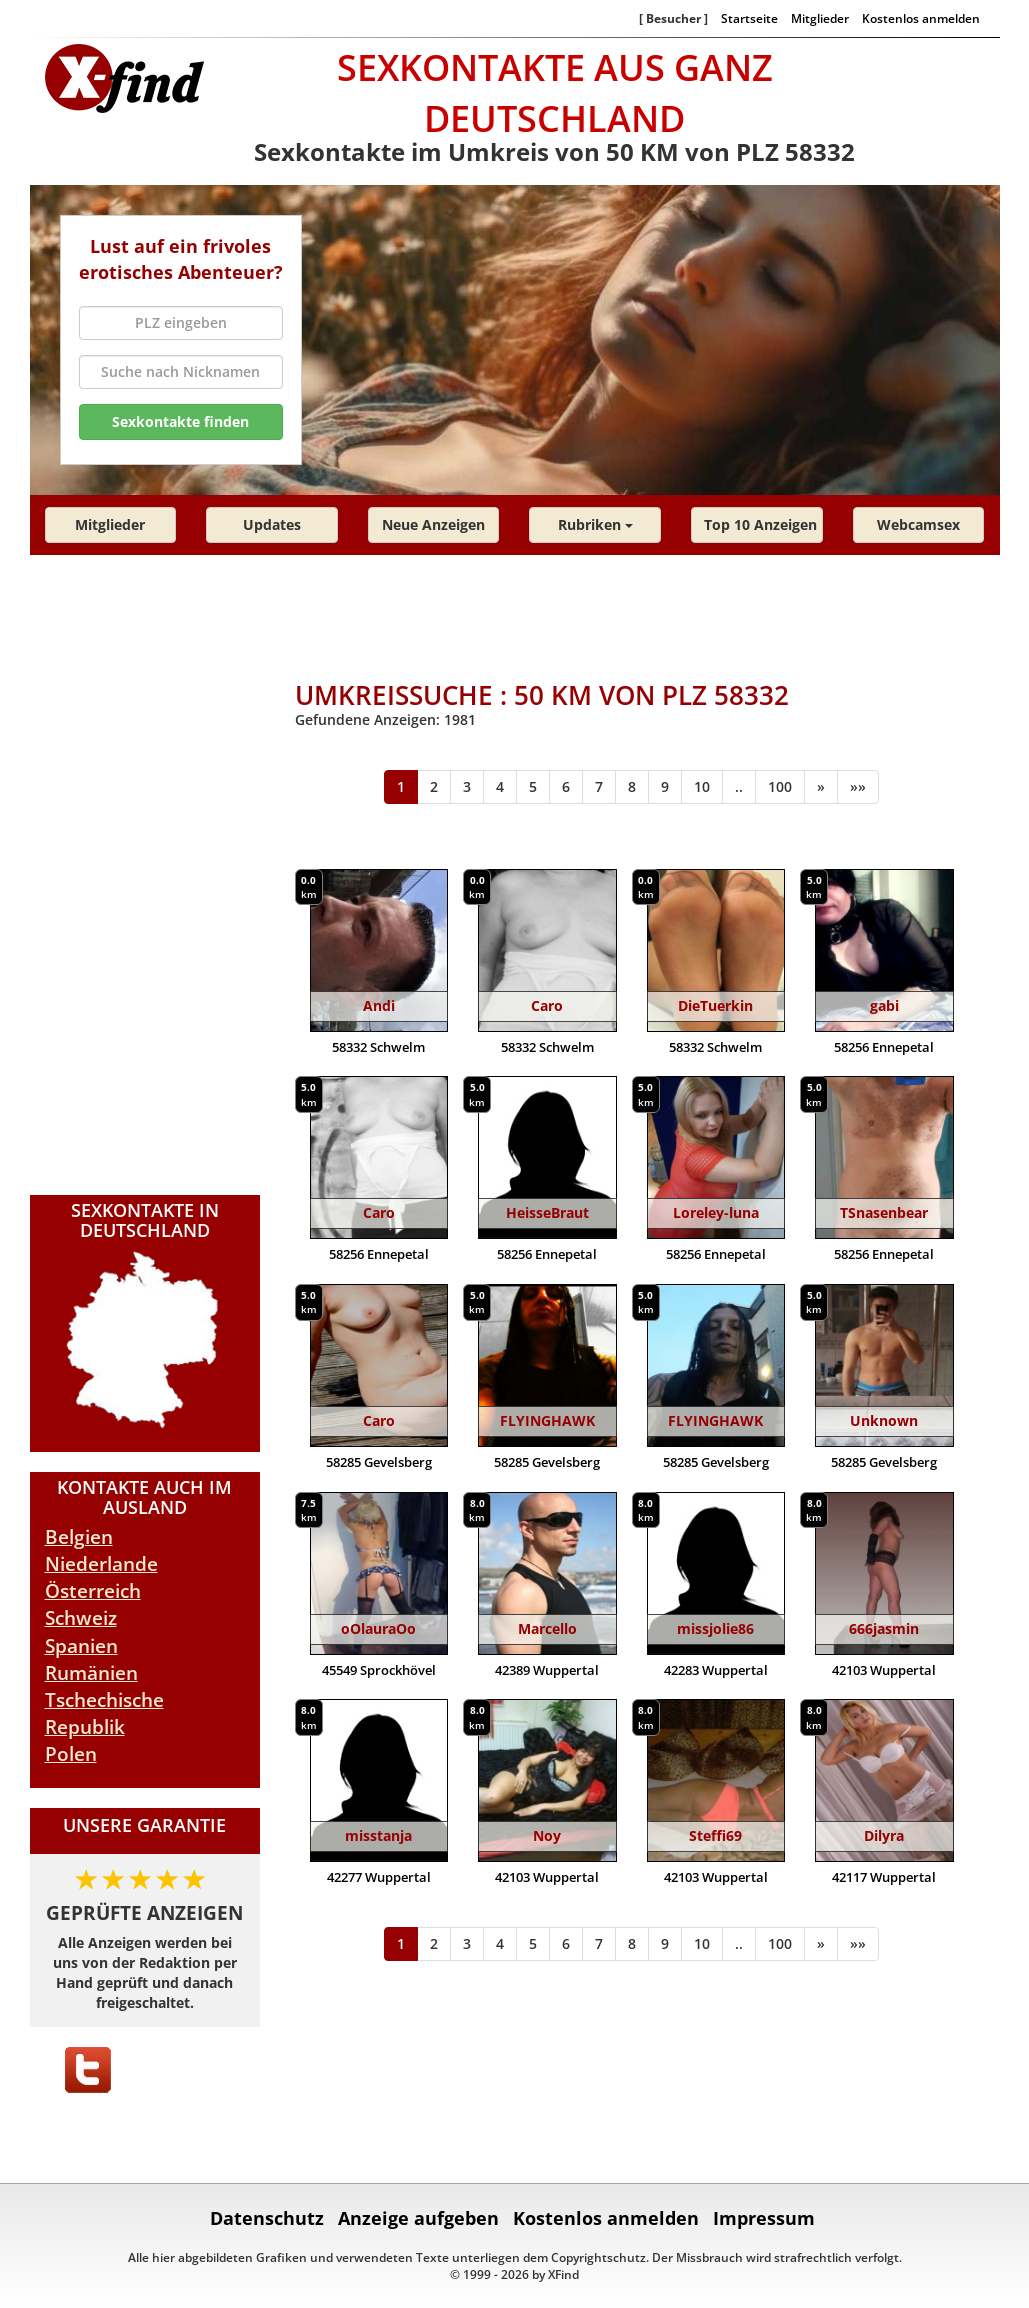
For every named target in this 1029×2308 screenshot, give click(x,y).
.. (739, 786)
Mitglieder (820, 18)
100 (780, 786)
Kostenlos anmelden (921, 18)
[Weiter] (821, 787)
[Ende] (858, 787)
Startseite (749, 18)
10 (702, 786)
